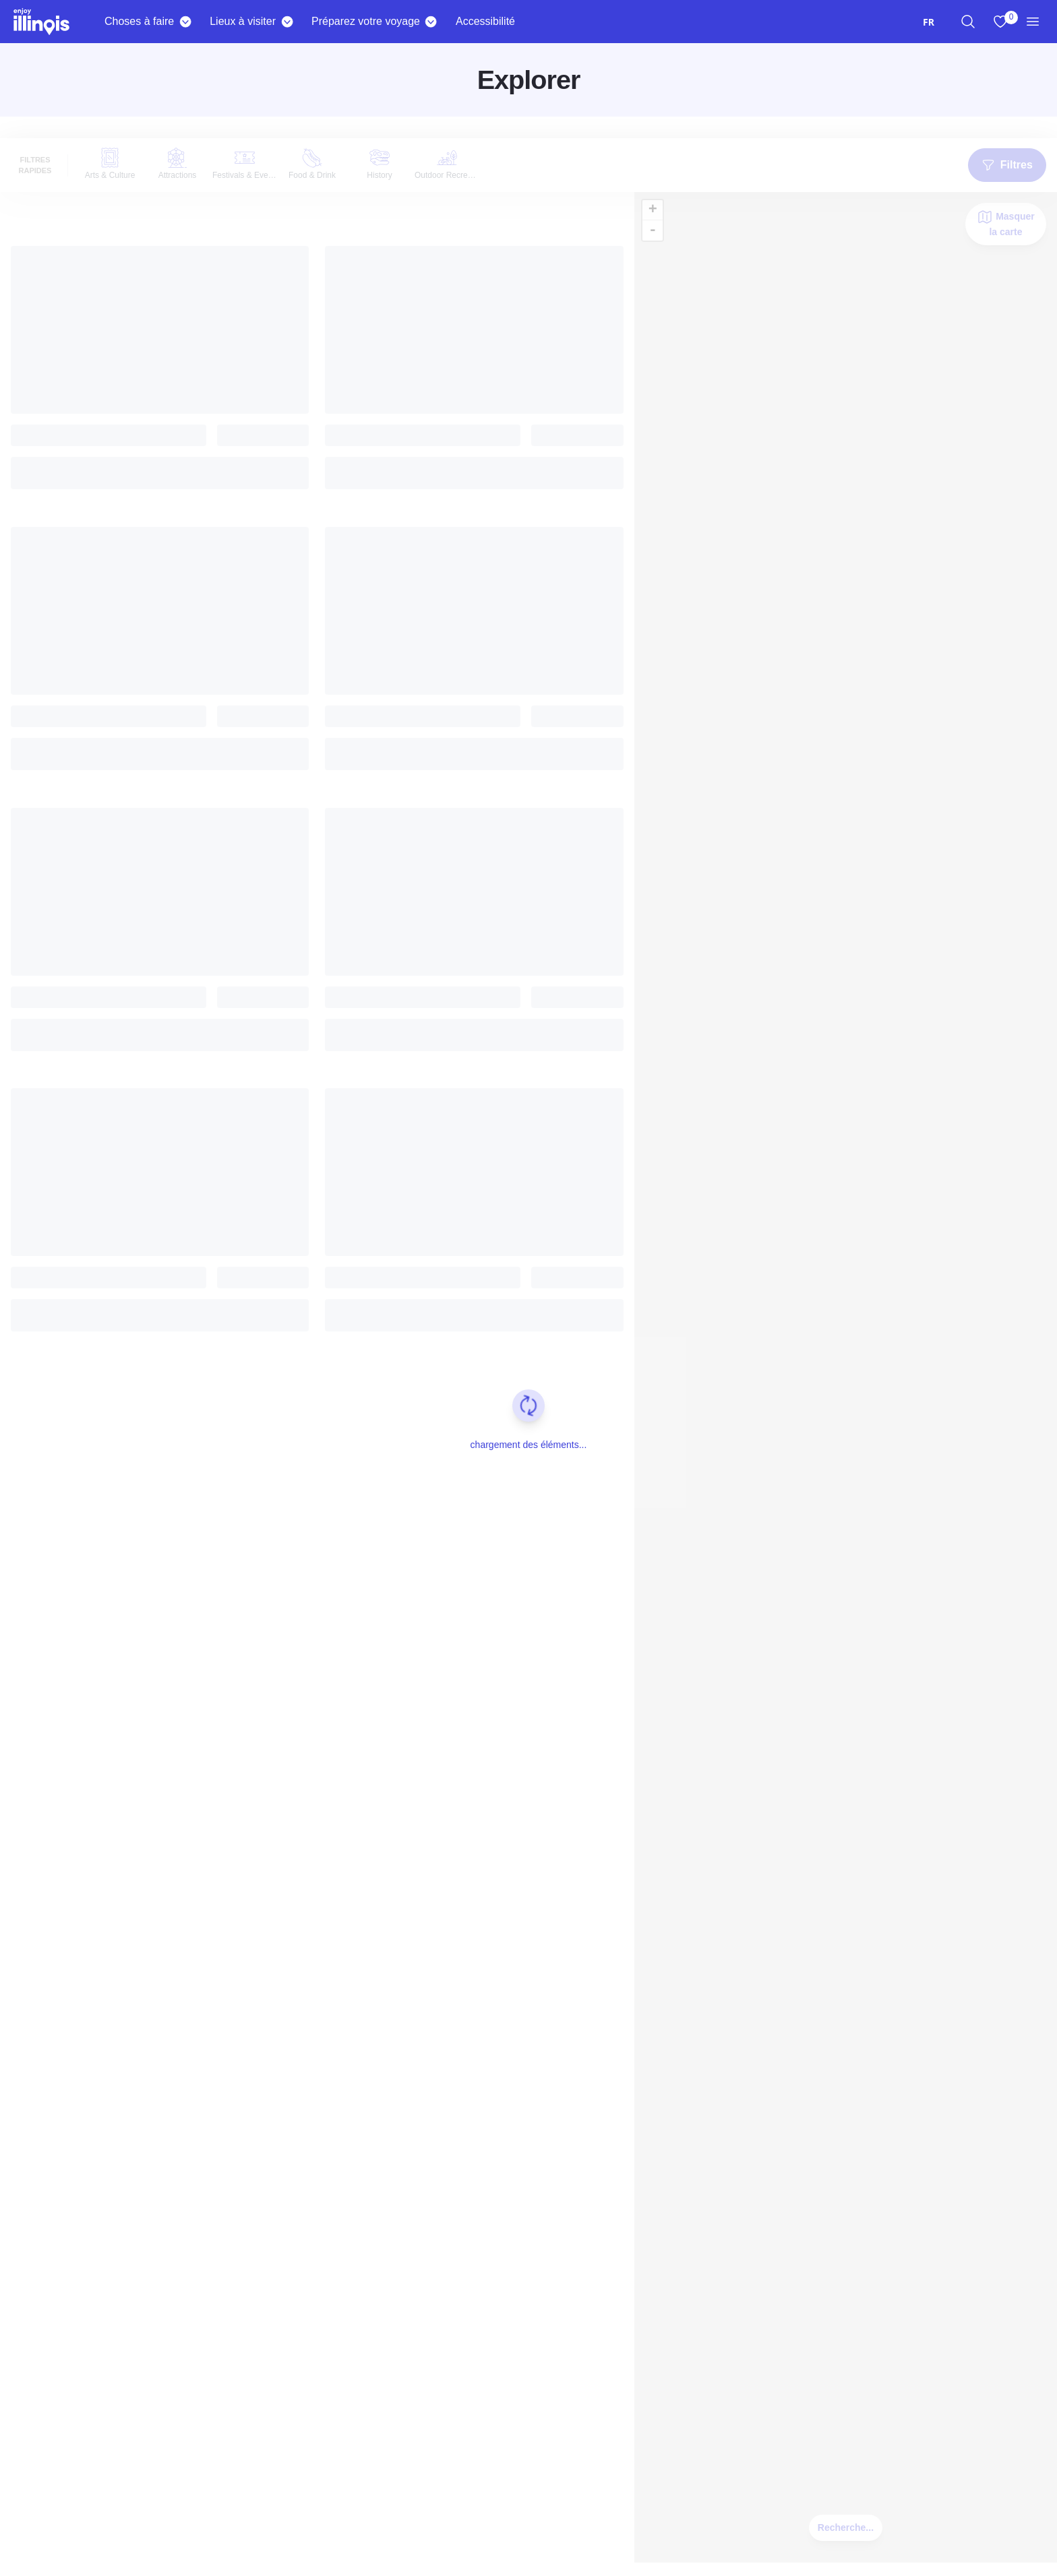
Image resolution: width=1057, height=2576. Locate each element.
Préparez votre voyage (365, 21)
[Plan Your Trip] (431, 21)
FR (928, 21)
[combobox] (928, 22)
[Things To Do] (185, 21)
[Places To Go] (286, 21)
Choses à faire (139, 21)
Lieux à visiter (243, 21)
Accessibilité (485, 21)
